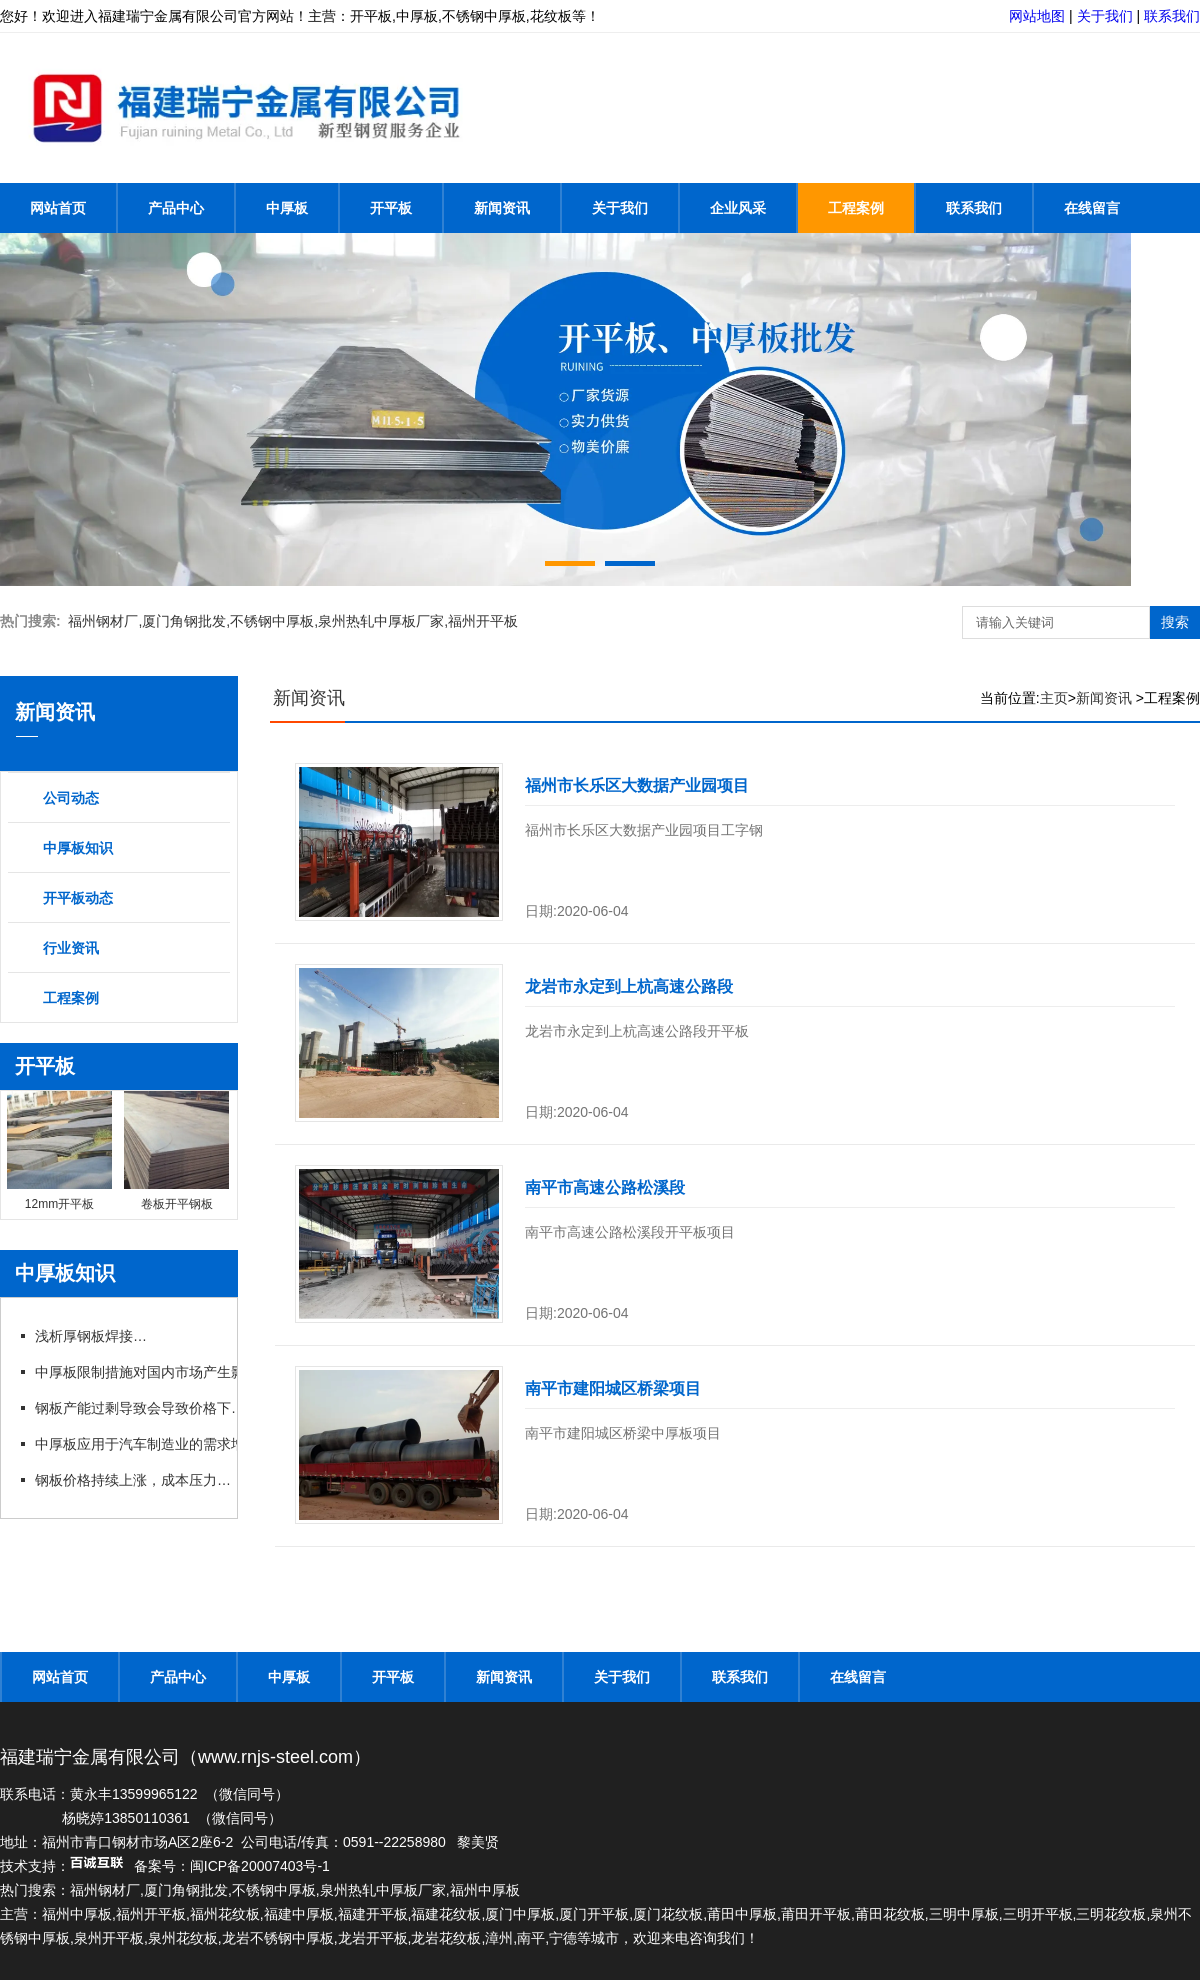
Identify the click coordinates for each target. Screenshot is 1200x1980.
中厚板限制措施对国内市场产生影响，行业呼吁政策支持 (208, 1372)
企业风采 (738, 208)
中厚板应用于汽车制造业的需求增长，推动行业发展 (194, 1444)
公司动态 (71, 798)
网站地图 (1037, 16)
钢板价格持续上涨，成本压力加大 (139, 1480)
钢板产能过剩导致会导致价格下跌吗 (146, 1408)
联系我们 (1172, 16)
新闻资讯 (502, 208)
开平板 (391, 208)
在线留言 (1092, 208)
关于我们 (1105, 16)
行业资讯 (71, 948)
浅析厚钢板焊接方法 (97, 1336)
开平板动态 (78, 898)
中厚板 (287, 208)
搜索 (1175, 622)
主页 (1054, 698)
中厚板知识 (78, 848)
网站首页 (58, 208)
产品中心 (176, 208)
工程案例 (856, 208)
